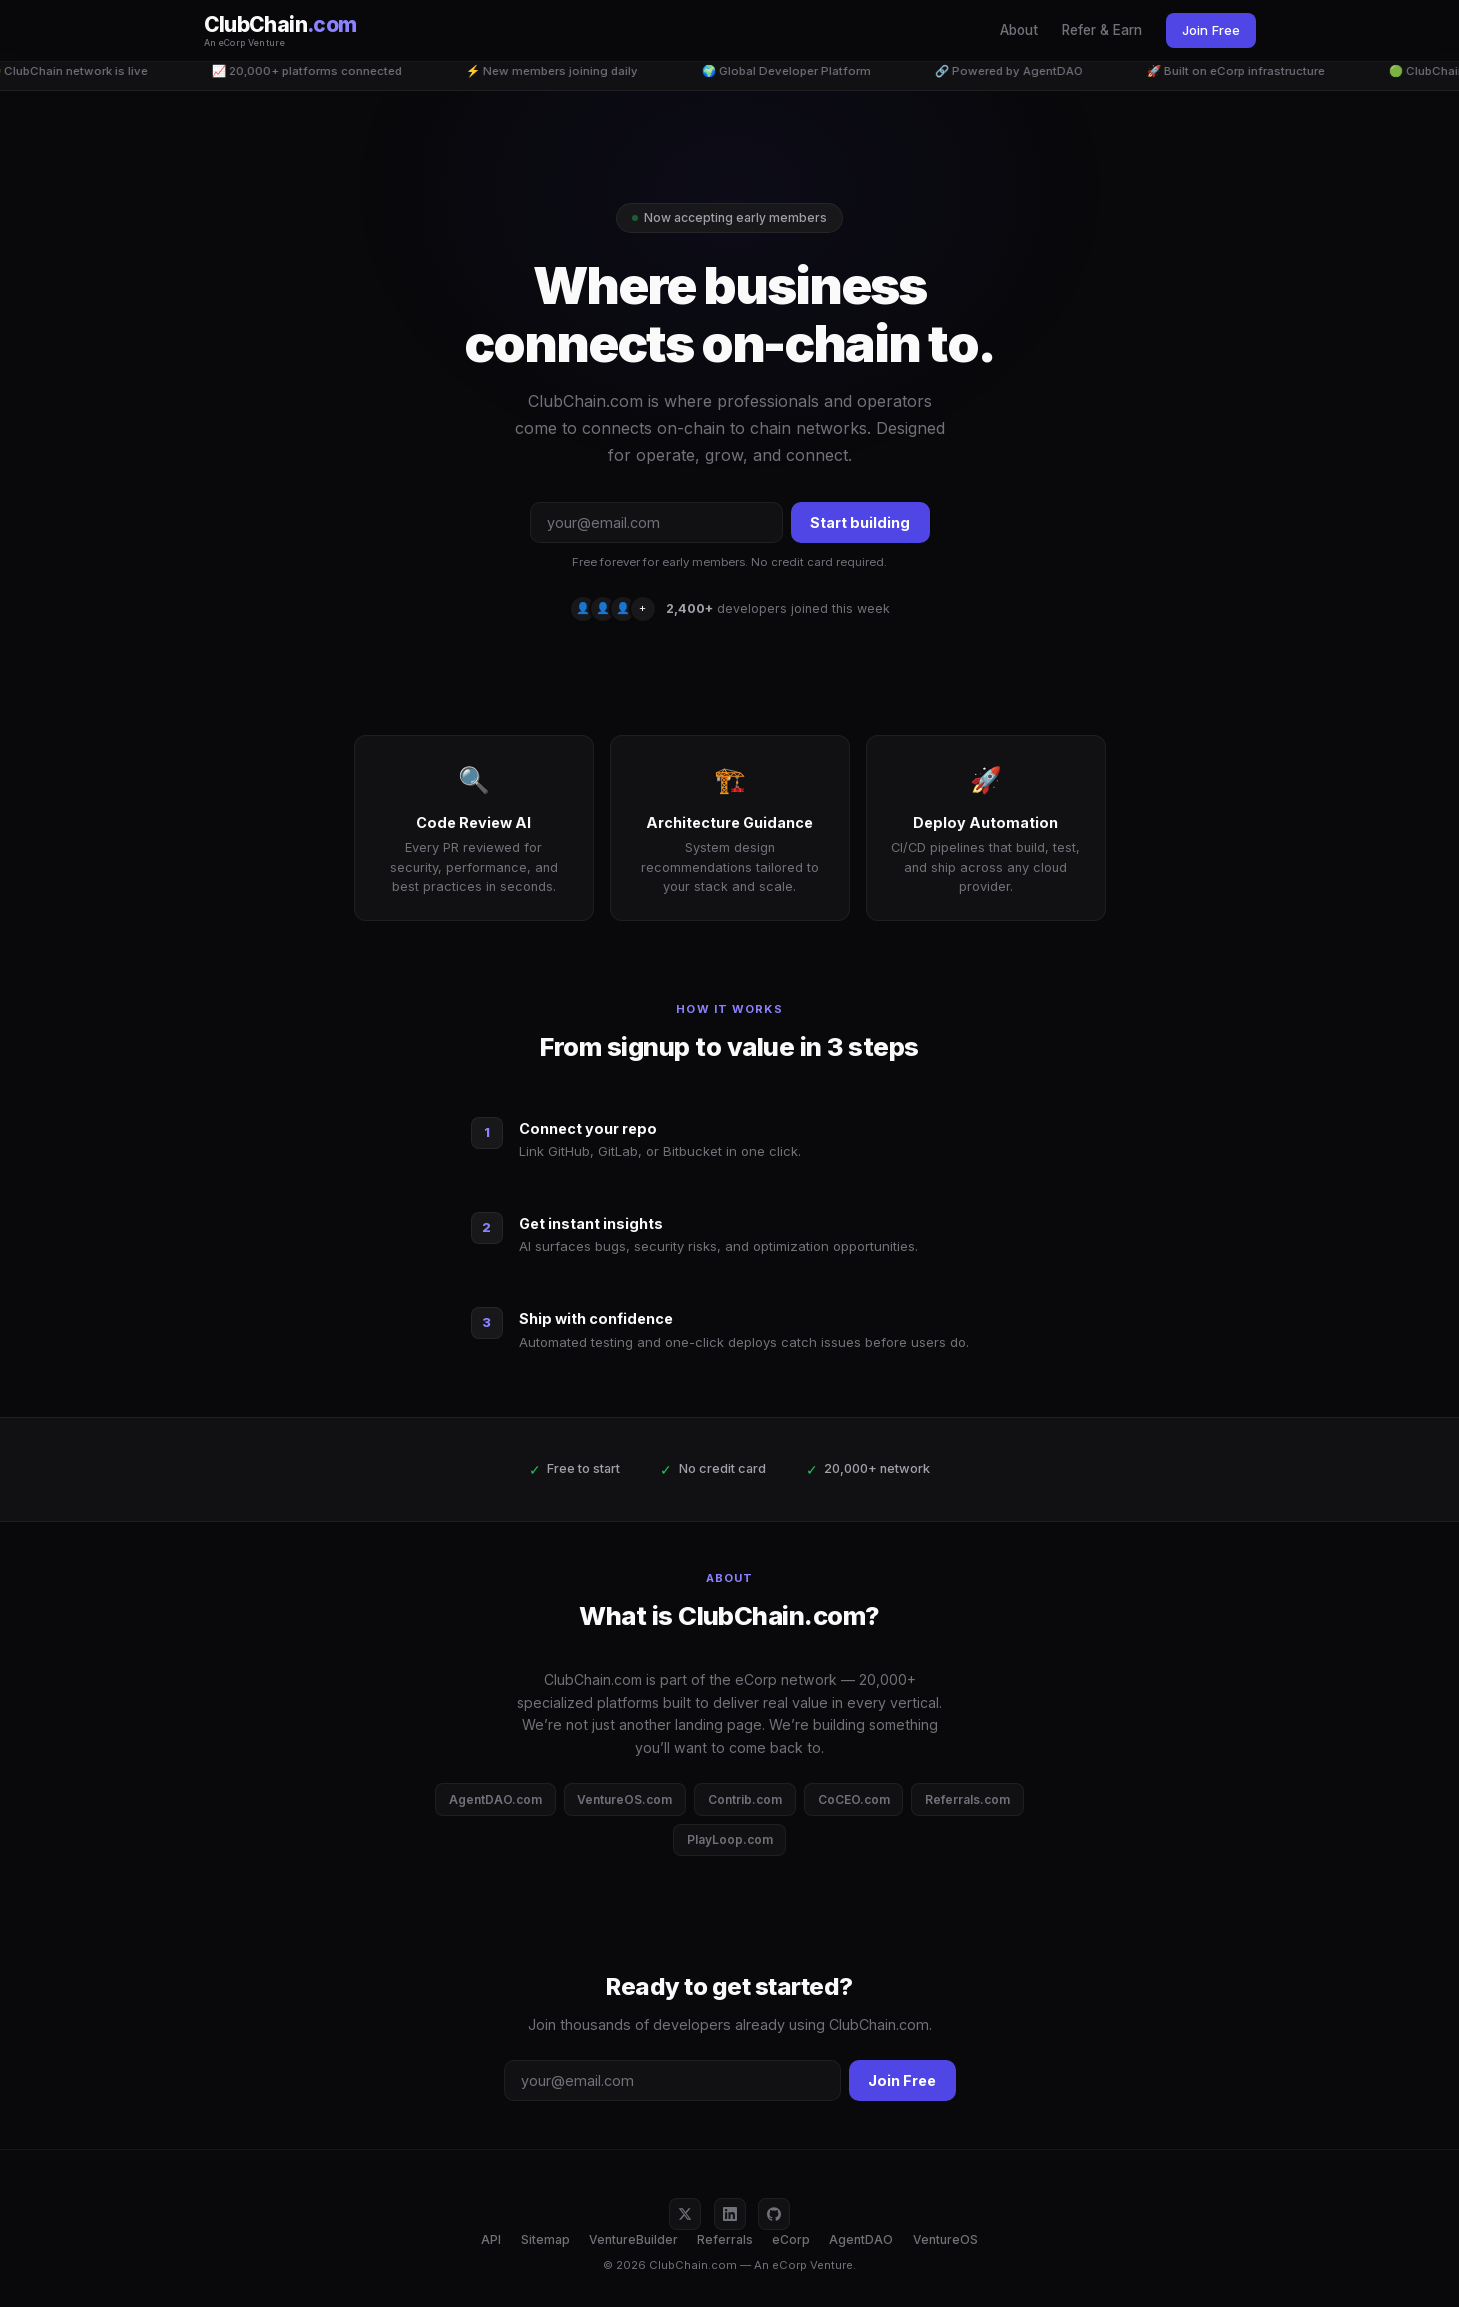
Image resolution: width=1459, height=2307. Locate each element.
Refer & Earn (1102, 30)
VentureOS (945, 2239)
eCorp (791, 2239)
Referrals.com (967, 1799)
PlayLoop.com (730, 1839)
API (491, 2239)
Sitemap (545, 2239)
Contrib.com (745, 1799)
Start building (860, 522)
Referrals (725, 2239)
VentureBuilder (633, 2239)
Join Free (1211, 30)
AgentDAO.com (495, 1799)
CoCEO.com (854, 1799)
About (1019, 30)
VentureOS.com (624, 1799)
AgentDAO (861, 2239)
